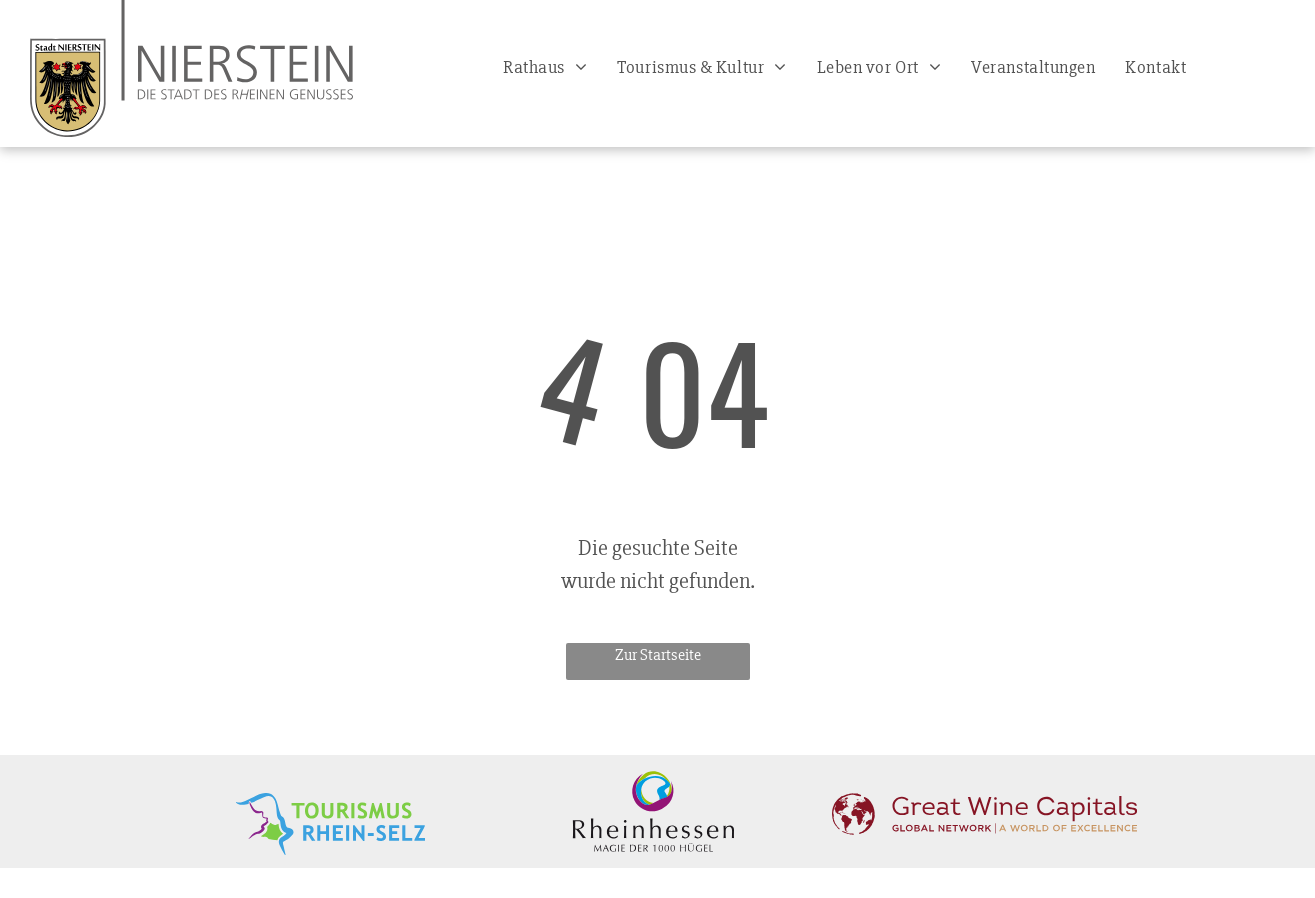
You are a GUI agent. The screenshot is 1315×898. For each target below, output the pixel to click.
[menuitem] (545, 67)
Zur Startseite (658, 655)
